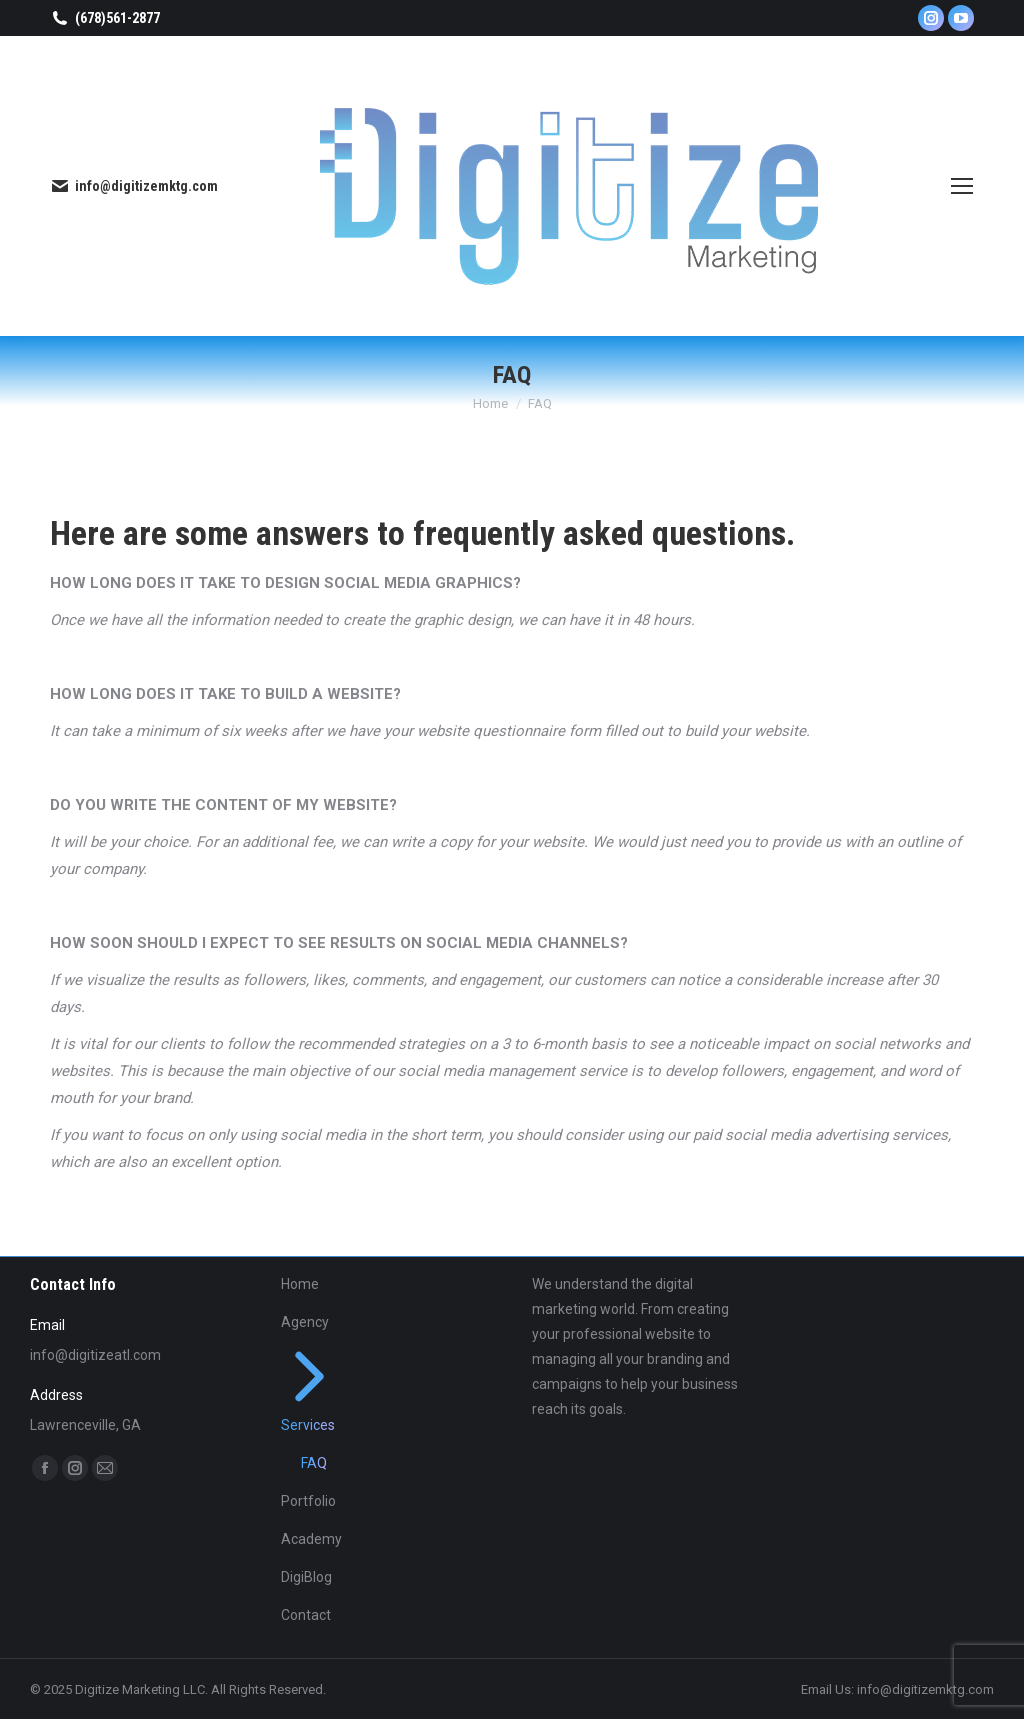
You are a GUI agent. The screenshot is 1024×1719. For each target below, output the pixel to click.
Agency (305, 1322)
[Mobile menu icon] (962, 186)
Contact (306, 1615)
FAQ (314, 1463)
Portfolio (308, 1501)
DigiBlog (306, 1577)
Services (309, 1390)
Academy (311, 1539)
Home (300, 1284)
